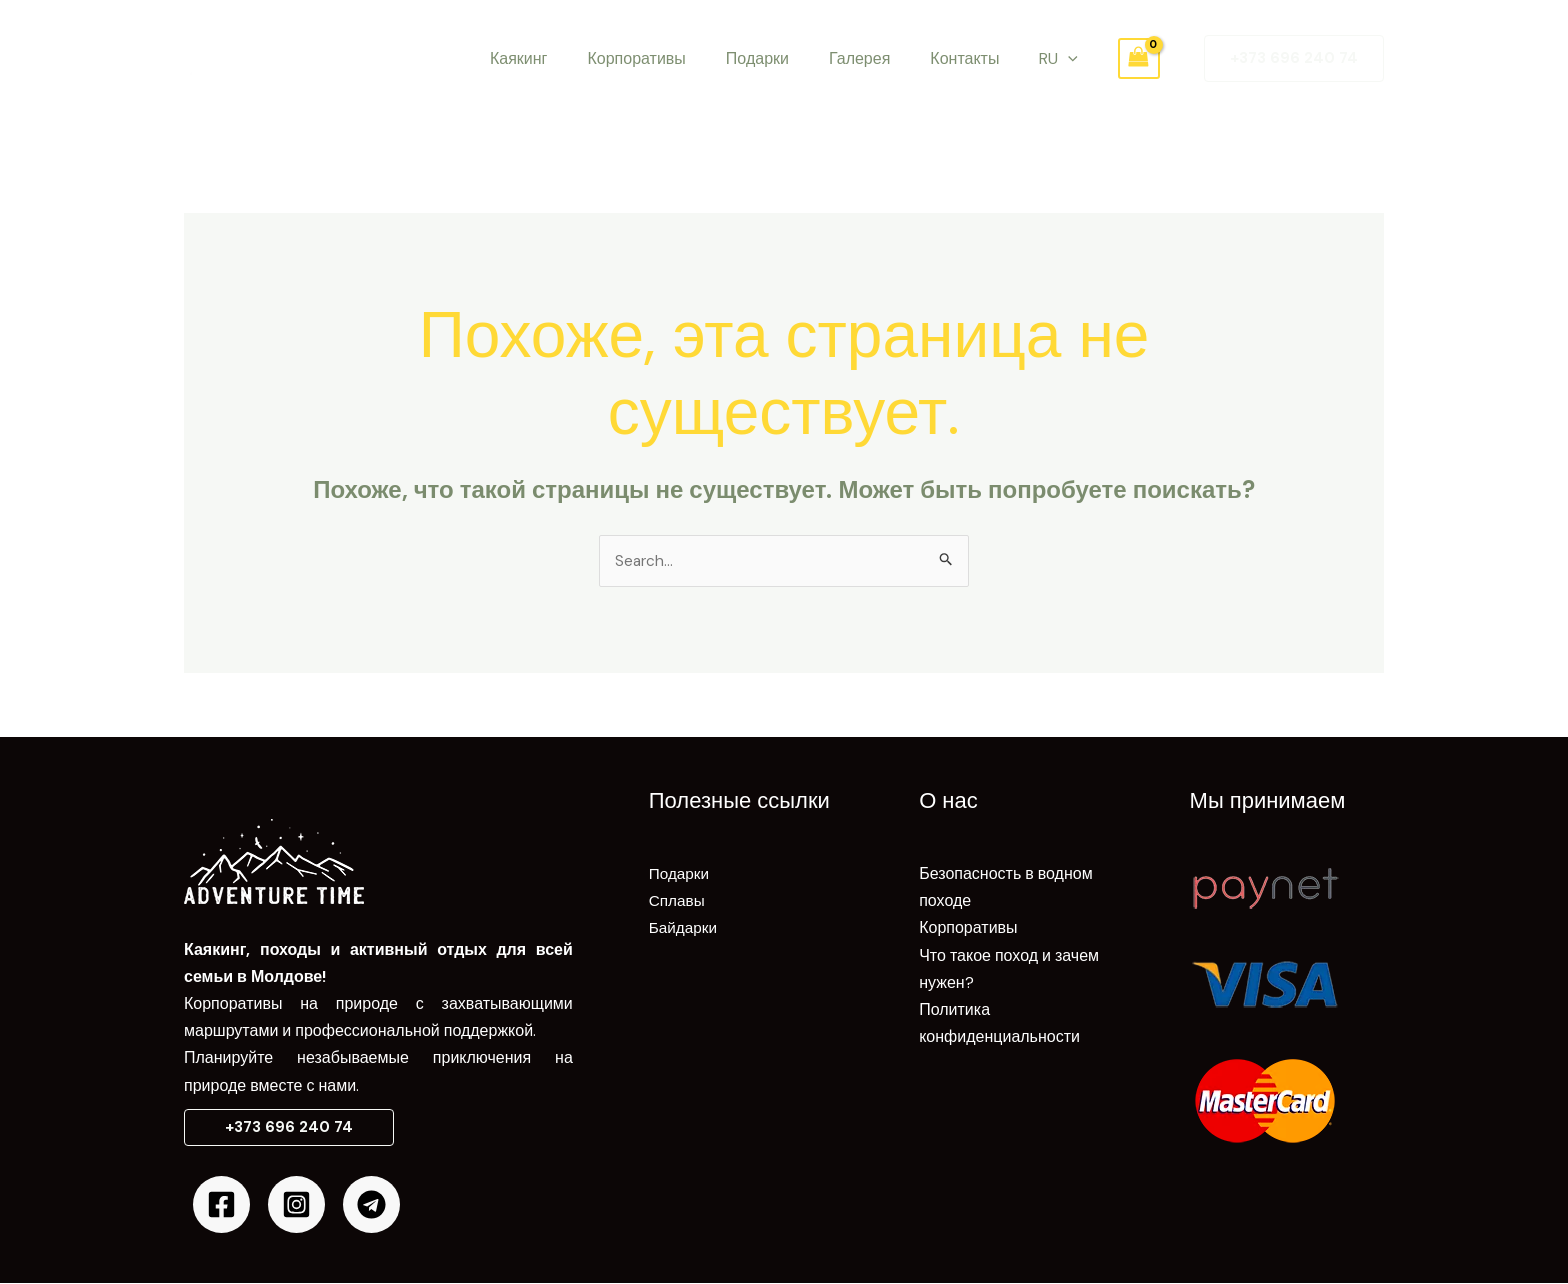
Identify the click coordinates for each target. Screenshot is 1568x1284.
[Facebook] (221, 1205)
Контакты (952, 58)
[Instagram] (296, 1205)
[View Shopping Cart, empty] (1115, 58)
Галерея (855, 58)
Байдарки (684, 929)
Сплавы (678, 901)
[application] (1048, 59)
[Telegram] (371, 1205)
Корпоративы (648, 58)
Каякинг (539, 58)
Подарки (761, 58)
